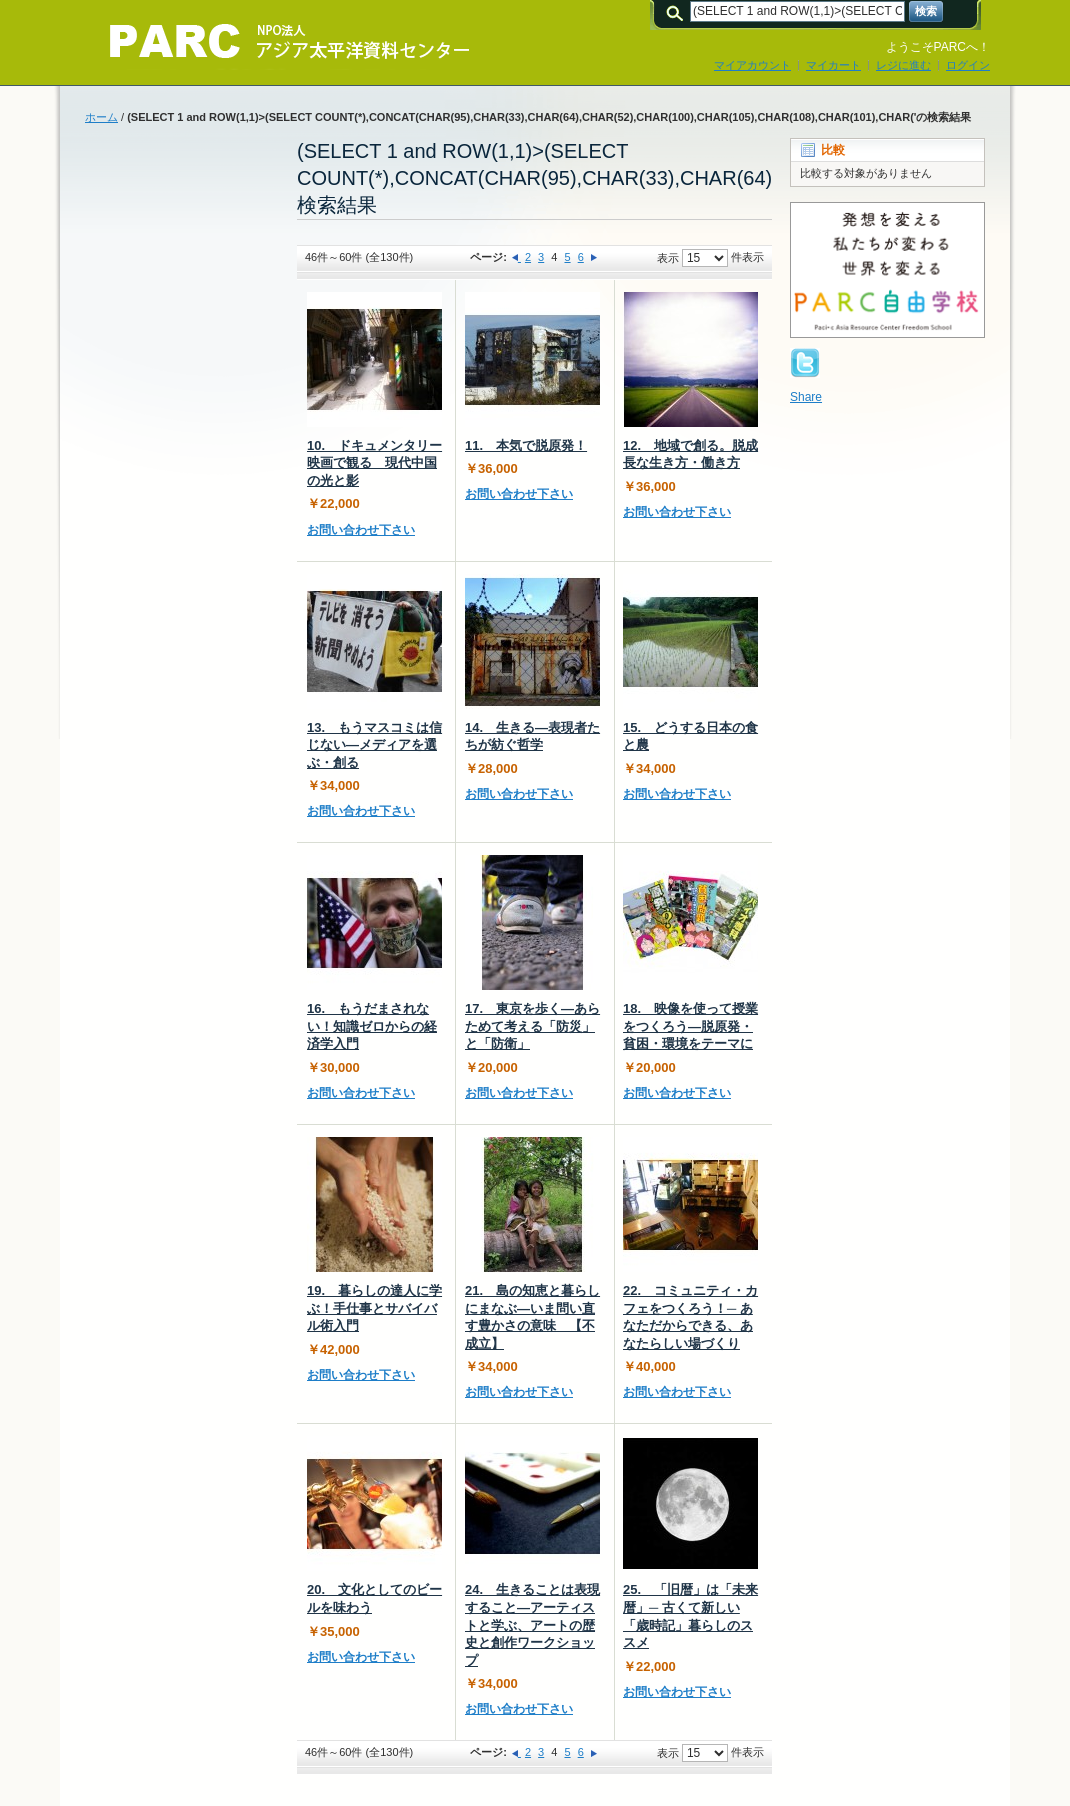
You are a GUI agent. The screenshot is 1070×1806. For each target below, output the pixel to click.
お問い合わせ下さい (361, 530)
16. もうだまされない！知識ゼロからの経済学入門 (372, 1026)
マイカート (833, 65)
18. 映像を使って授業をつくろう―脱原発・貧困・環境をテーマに (690, 1026)
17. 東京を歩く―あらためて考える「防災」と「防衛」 (532, 1026)
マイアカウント (752, 65)
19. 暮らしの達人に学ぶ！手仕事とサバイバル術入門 (374, 1308)
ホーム (101, 117)
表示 (668, 258)
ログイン (968, 65)
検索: (678, 11)
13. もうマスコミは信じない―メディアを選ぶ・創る (374, 745)
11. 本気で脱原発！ (526, 445)
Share (806, 397)
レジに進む (903, 65)
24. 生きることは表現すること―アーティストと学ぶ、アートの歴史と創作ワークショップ (532, 1624)
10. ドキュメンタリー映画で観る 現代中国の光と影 (374, 463)
